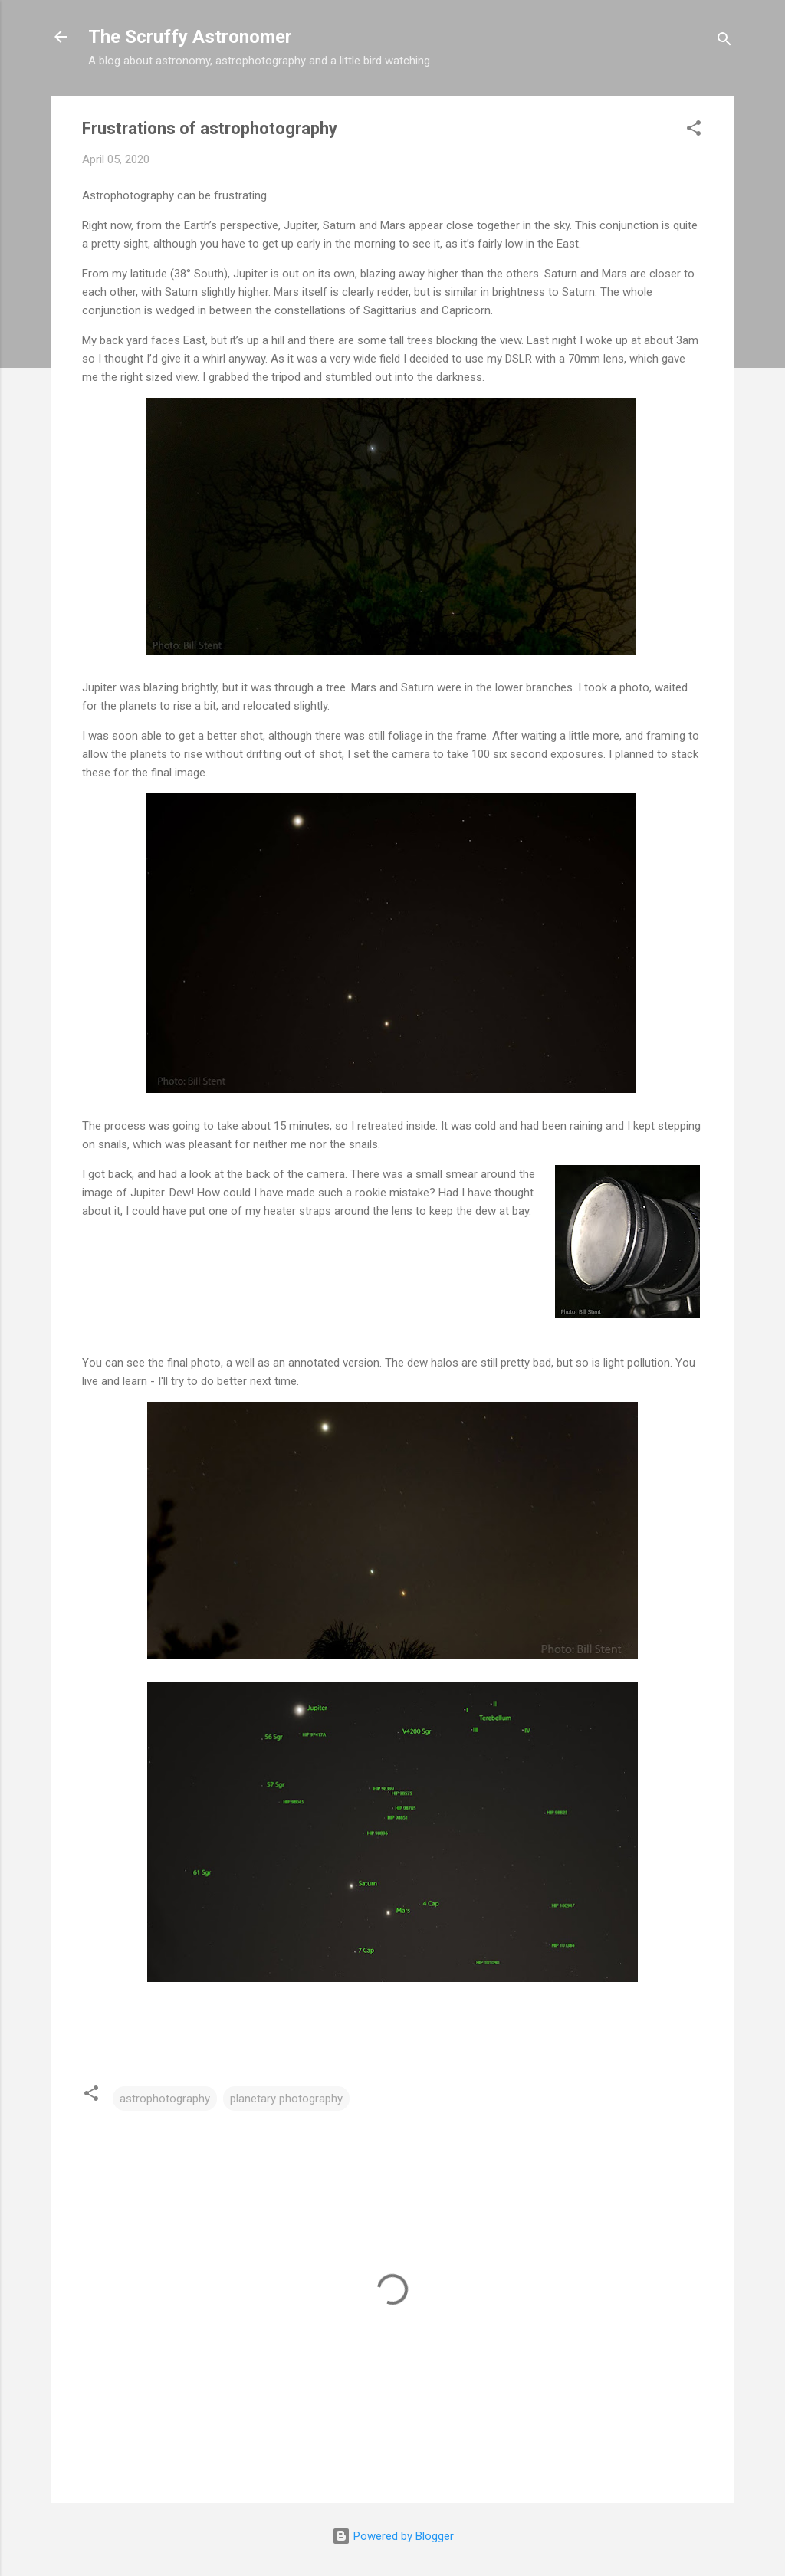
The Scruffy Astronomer (190, 37)
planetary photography (286, 2098)
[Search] (724, 41)
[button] (694, 131)
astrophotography (165, 2098)
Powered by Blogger (393, 2536)
